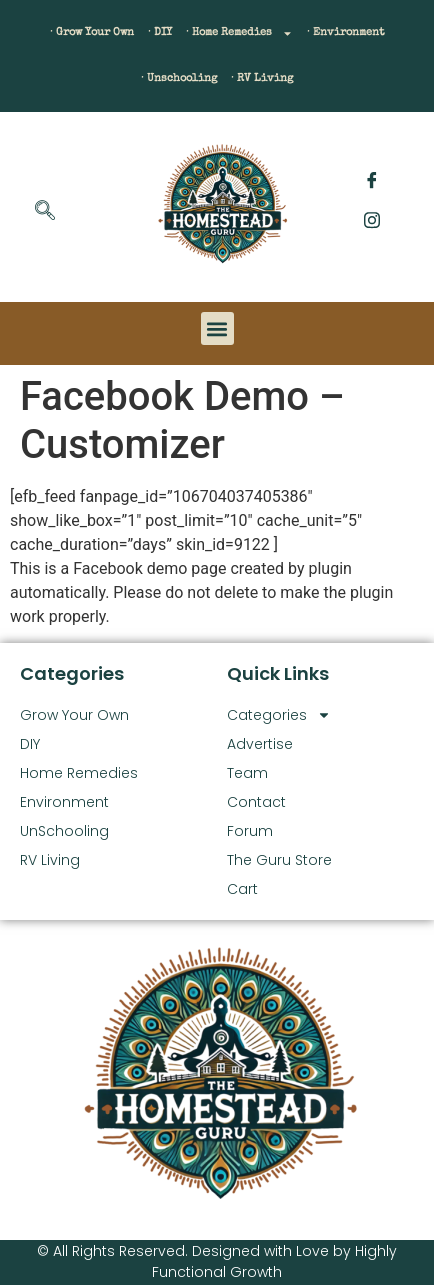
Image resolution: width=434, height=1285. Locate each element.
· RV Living (262, 78)
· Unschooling (179, 78)
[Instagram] (372, 220)
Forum (250, 831)
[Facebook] (372, 180)
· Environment (346, 32)
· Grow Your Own (92, 32)
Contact (256, 802)
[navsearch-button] (45, 212)
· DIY (160, 32)
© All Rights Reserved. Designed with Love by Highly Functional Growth (217, 1261)
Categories (279, 715)
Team (247, 773)
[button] (217, 328)
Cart (242, 889)
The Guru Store (279, 860)
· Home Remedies (239, 33)
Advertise (260, 744)
